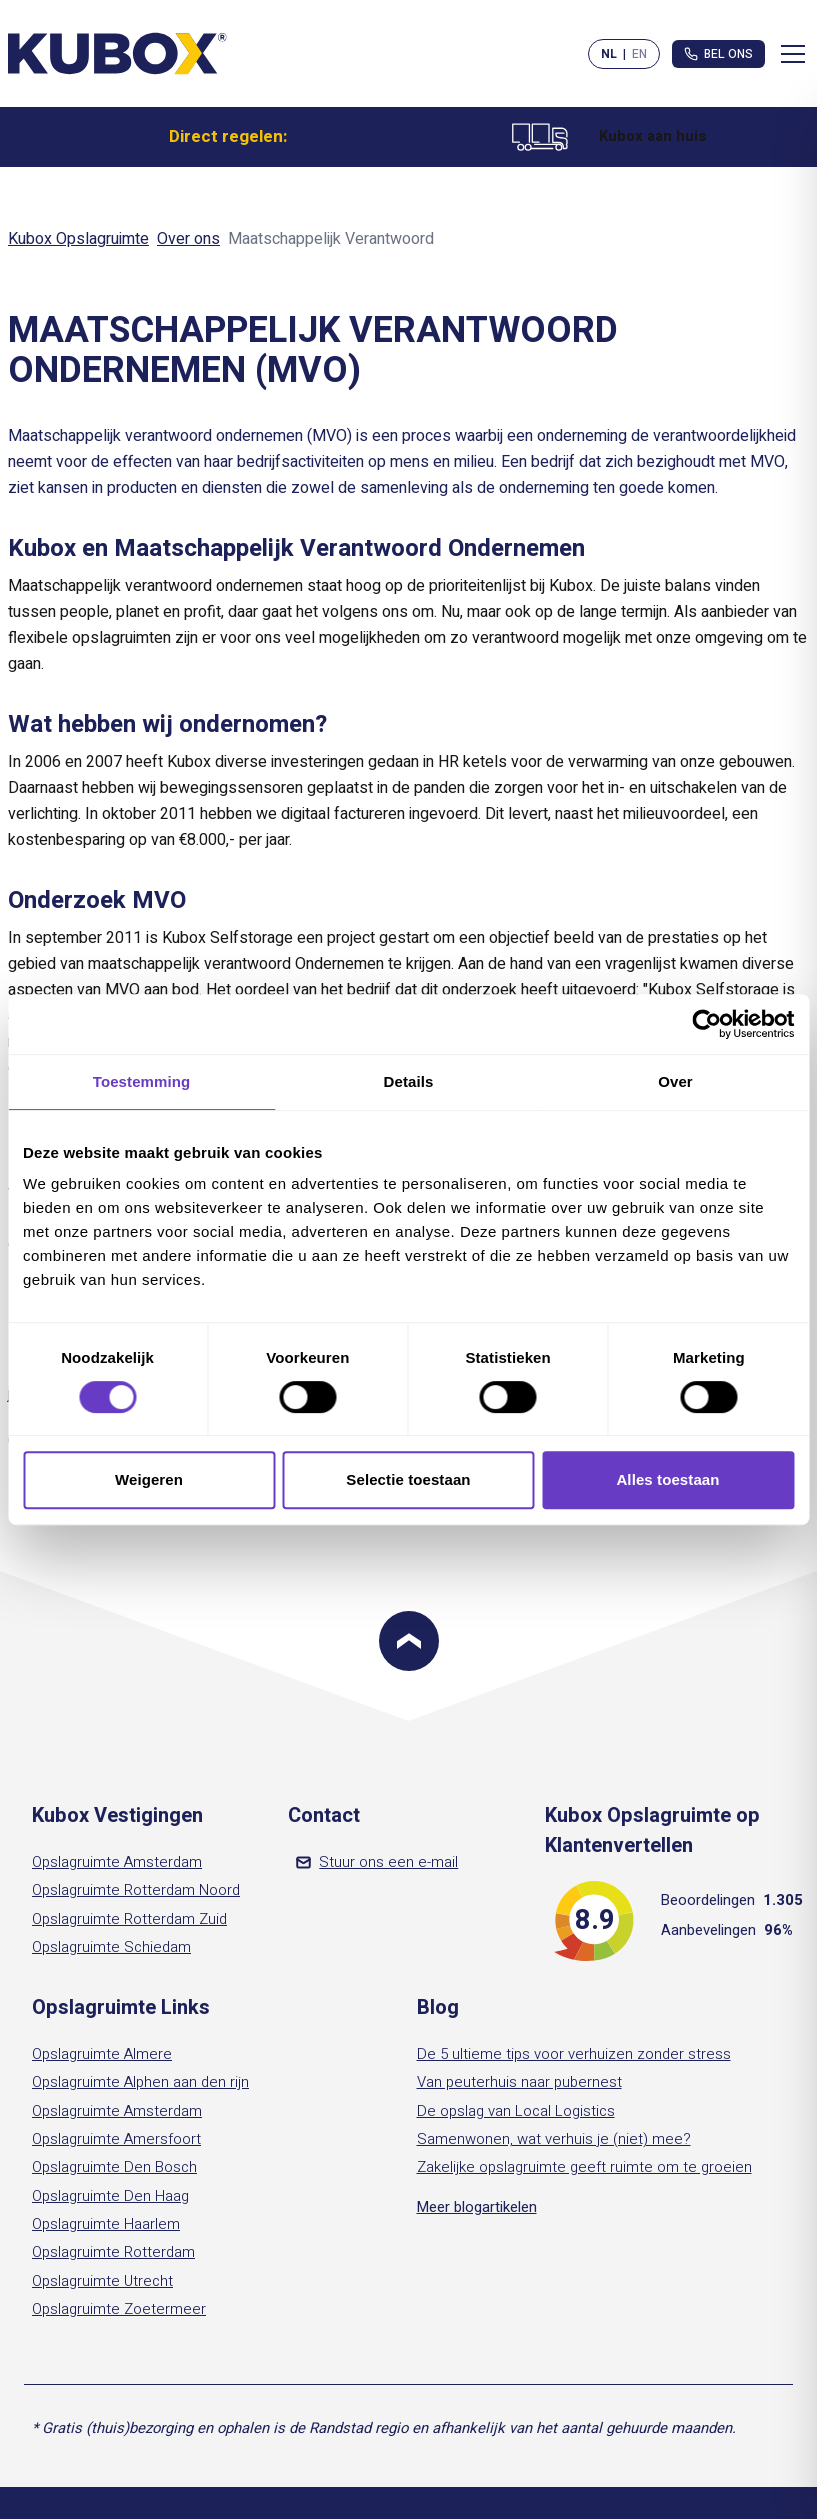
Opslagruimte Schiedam (111, 1947)
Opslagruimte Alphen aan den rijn (140, 2082)
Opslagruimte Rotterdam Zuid (129, 1919)
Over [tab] (675, 1081)
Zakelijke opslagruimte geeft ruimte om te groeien (584, 2167)
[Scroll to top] (409, 1641)
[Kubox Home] (118, 53)
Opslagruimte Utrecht (102, 2281)
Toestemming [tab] (142, 1081)
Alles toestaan (667, 1479)
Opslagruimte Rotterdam (113, 2252)
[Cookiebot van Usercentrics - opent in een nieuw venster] (706, 1024)
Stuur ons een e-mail (377, 1862)
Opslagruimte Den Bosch (114, 2167)
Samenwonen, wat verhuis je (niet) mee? (554, 2139)
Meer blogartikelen (477, 2207)
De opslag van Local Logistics (516, 2111)
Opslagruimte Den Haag (110, 2196)
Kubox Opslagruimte (78, 239)
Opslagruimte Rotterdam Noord (136, 1890)
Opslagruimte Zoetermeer (119, 2309)
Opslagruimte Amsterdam (117, 1862)
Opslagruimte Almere (102, 2054)
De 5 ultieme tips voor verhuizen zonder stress (574, 2054)
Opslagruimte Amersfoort (116, 2139)
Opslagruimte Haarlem (106, 2224)
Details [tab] (409, 1081)
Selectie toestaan (408, 1479)
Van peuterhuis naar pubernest (519, 2082)
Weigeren (149, 1479)
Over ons (188, 239)
